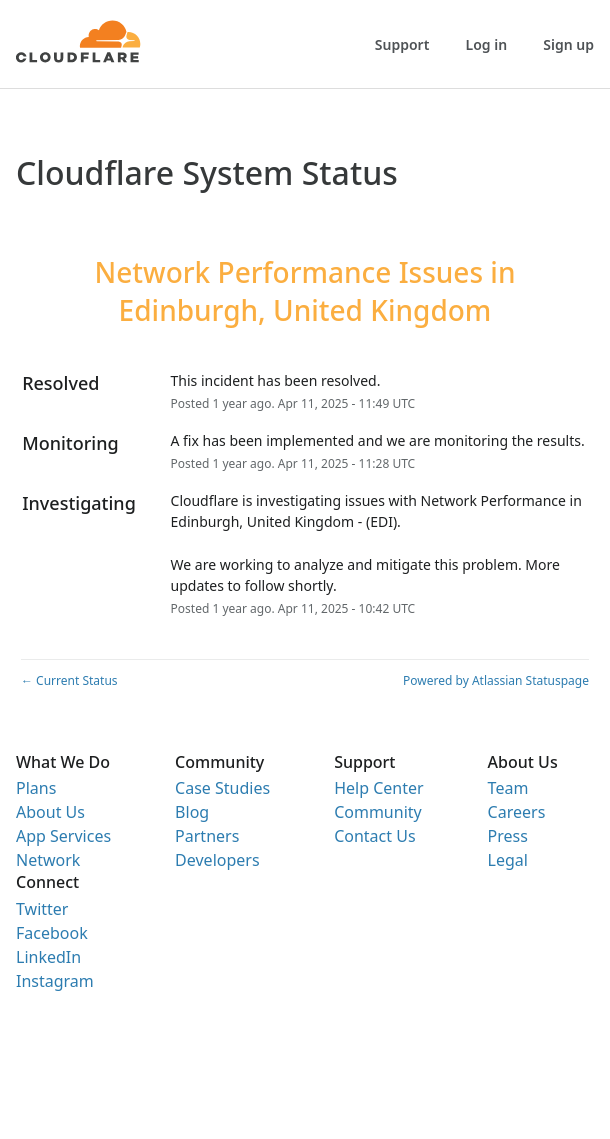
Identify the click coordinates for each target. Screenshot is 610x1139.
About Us (50, 812)
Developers (217, 860)
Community (378, 812)
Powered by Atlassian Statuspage (496, 680)
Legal (508, 860)
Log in (487, 44)
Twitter (42, 909)
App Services (63, 836)
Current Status (69, 680)
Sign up (568, 44)
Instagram (55, 981)
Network (48, 860)
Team (508, 788)
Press (508, 836)
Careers (517, 812)
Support (402, 44)
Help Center (378, 788)
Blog (192, 812)
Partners (207, 836)
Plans (36, 788)
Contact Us (374, 836)
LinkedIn (48, 957)
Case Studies (222, 788)
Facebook (52, 933)
